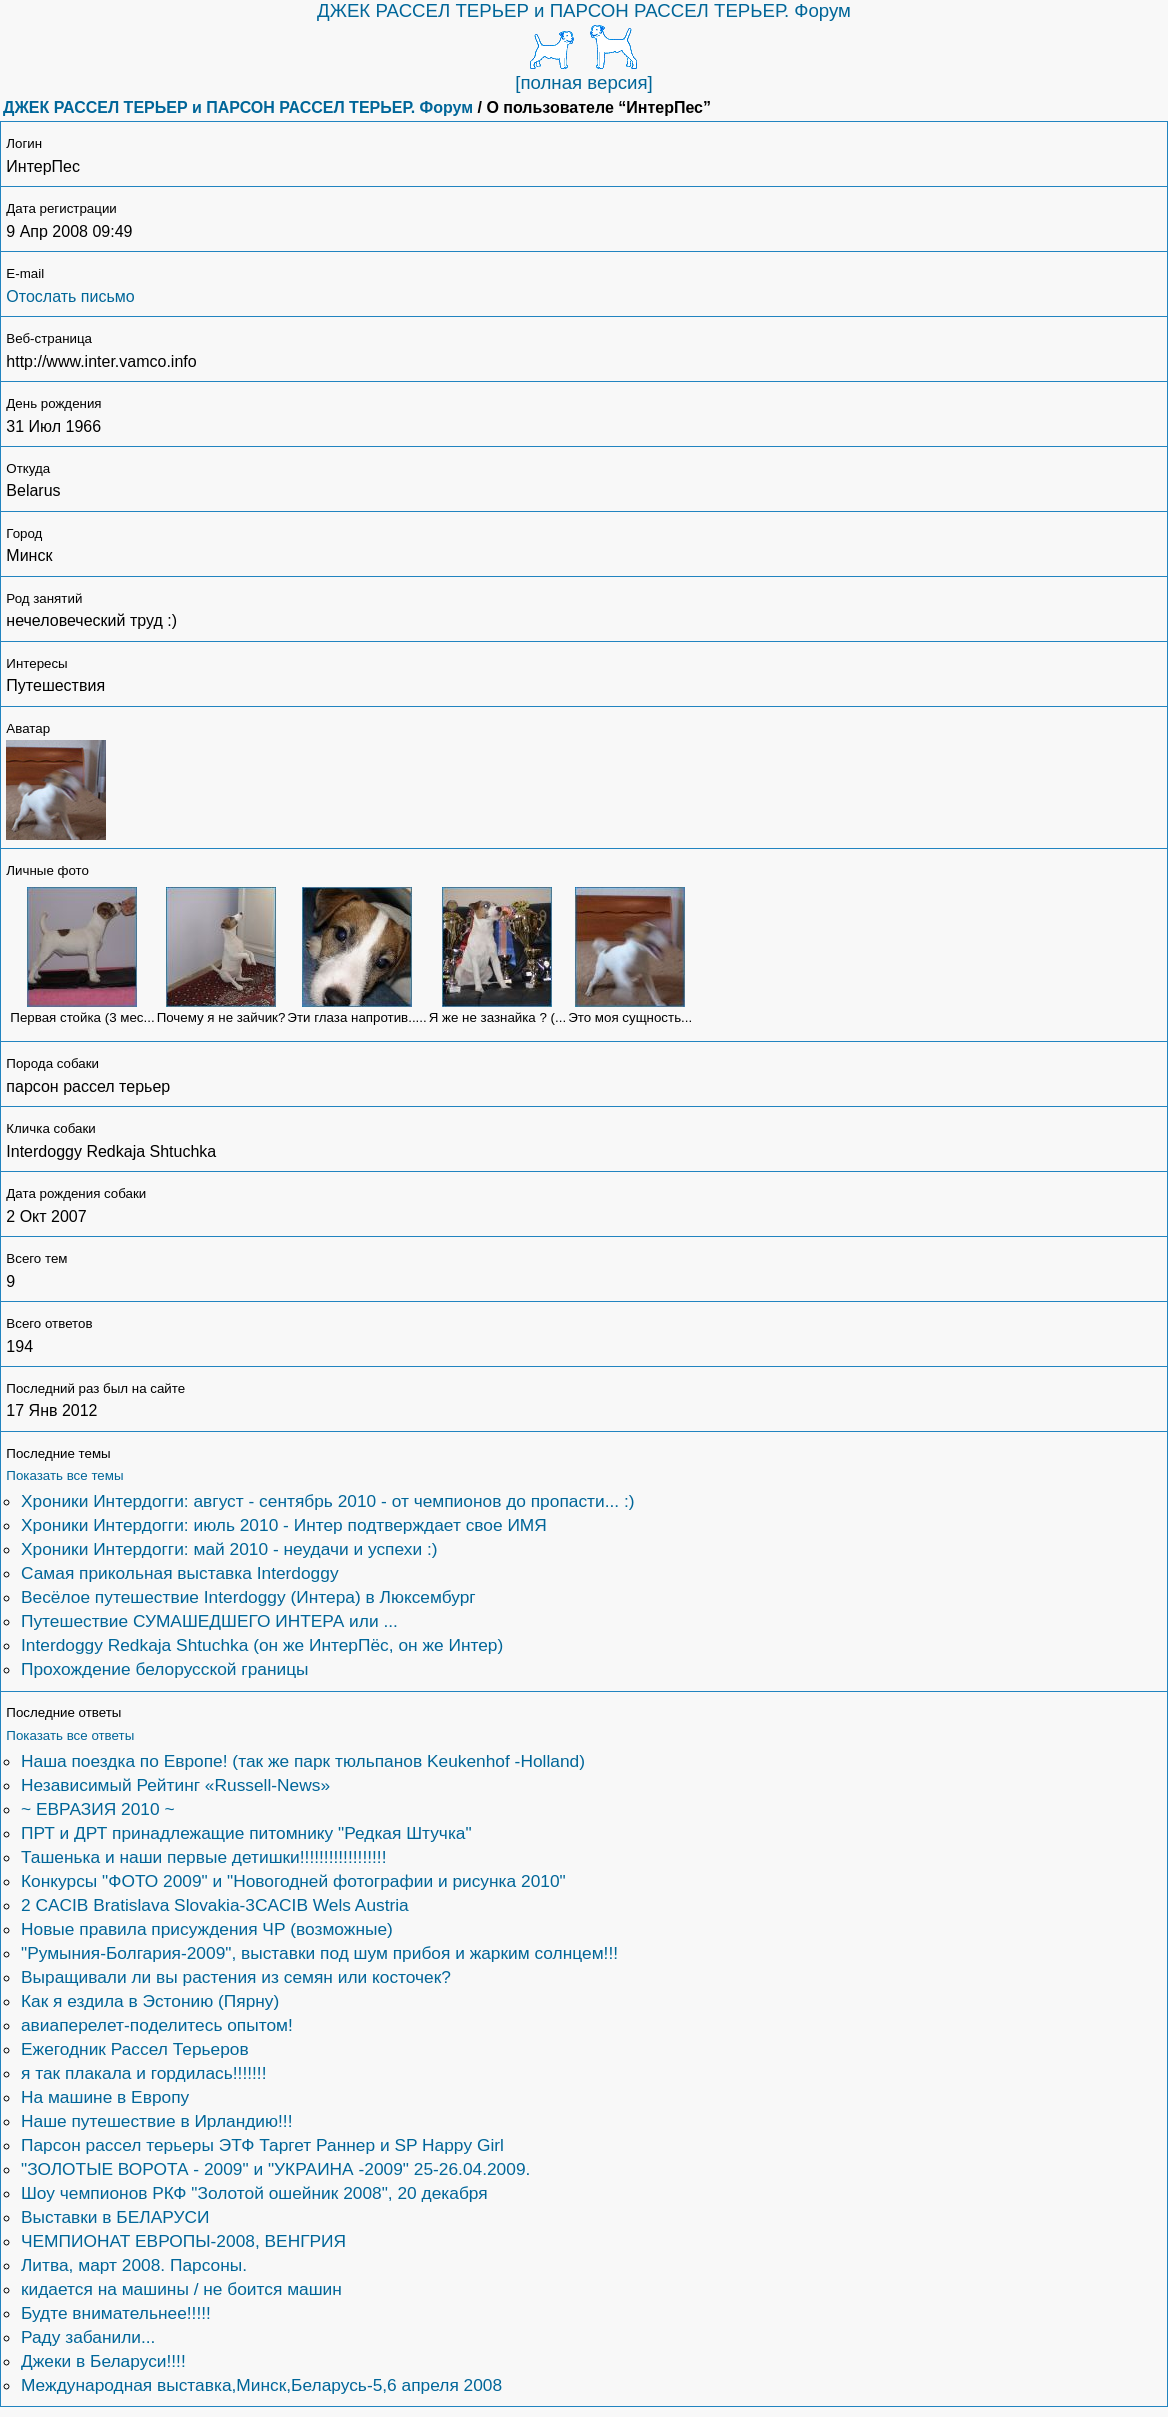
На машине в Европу (105, 2097)
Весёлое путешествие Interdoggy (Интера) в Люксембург (248, 1597)
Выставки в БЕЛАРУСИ (115, 2217)
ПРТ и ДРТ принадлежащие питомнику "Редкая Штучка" (246, 1833)
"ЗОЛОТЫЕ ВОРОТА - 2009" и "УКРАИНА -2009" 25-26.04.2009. (275, 2169)
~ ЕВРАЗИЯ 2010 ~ (98, 1809)
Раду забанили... (88, 2337)
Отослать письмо (70, 296)
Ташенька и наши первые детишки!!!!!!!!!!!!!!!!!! (203, 1857)
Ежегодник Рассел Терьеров (135, 2049)
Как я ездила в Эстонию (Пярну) (150, 2001)
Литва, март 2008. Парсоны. (134, 2265)
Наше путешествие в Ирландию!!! (156, 2121)
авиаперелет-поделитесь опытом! (157, 2025)
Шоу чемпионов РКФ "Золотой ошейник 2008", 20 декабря (254, 2193)
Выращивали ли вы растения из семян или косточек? (236, 1977)
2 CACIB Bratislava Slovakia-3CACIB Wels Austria (215, 1905)
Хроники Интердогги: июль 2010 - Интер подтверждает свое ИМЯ (284, 1525)
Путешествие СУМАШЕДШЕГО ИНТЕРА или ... (209, 1621)
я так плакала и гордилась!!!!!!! (144, 2073)
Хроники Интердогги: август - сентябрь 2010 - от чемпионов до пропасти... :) (328, 1501)
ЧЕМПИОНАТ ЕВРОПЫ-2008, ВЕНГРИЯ (183, 2241)
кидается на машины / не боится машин (181, 2289)
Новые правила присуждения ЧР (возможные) (207, 1929)
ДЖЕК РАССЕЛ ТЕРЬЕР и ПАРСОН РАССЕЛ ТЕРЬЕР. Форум (584, 10)
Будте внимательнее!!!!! (116, 2313)
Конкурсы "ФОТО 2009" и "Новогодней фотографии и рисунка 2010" (293, 1881)
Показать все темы (64, 1475)
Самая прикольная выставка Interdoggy (180, 1573)
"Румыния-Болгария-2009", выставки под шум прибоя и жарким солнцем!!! (319, 1953)
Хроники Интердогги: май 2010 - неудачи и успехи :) (229, 1549)
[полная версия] (584, 82)
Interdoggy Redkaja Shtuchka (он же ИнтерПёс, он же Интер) (262, 1645)
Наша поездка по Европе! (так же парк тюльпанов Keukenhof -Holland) (303, 1761)
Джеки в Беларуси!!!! (103, 2361)
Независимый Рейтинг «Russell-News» (175, 1785)
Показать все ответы (70, 1735)
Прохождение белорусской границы (165, 1669)
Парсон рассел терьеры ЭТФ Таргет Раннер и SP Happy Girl (262, 2145)
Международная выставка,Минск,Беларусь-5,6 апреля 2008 (261, 2385)
